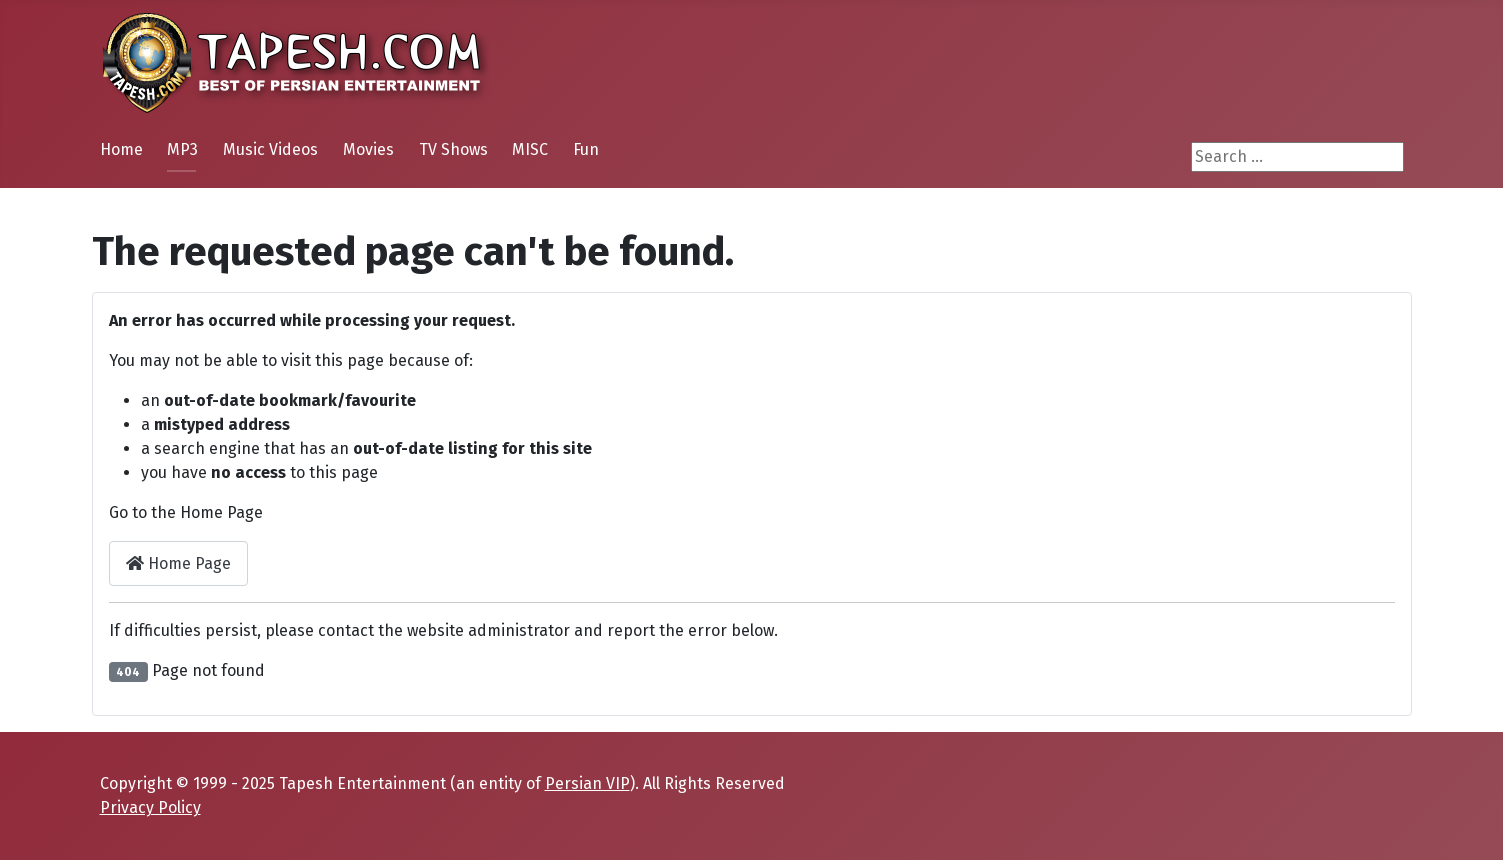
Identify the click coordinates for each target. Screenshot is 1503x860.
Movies (368, 149)
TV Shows (453, 149)
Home (121, 149)
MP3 (182, 149)
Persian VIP (587, 783)
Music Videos (270, 149)
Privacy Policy (150, 807)
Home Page (178, 563)
